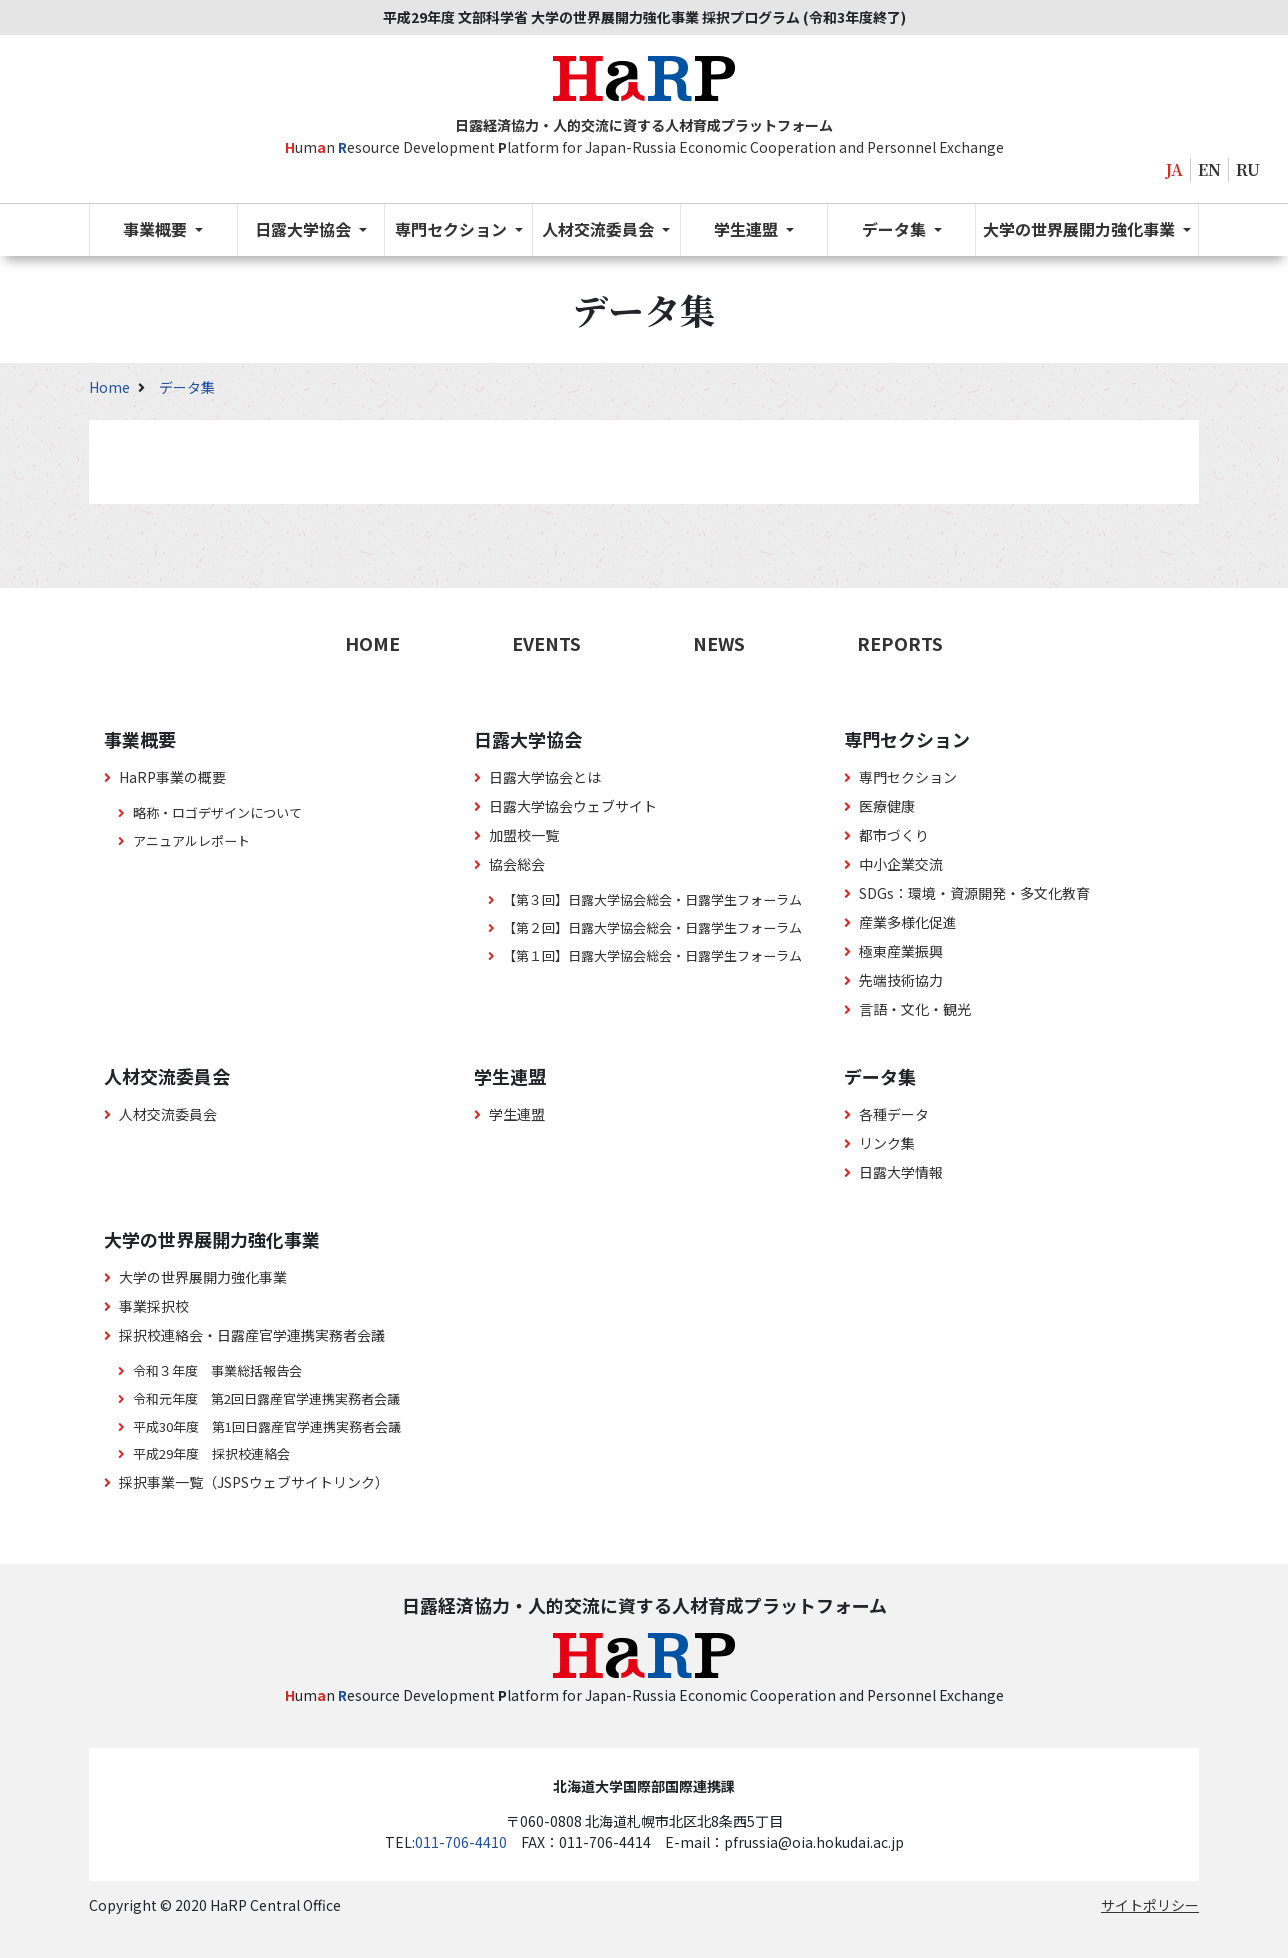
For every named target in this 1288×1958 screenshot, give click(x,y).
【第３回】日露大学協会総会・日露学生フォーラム (652, 899)
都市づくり (894, 835)
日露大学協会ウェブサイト (573, 806)
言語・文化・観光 (915, 1009)
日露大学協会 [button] (305, 229)
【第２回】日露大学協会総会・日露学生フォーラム (652, 927)
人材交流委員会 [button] (600, 229)
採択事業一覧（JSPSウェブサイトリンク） (254, 1482)
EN (1209, 169)
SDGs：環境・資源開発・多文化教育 (974, 893)
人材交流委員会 (168, 1114)
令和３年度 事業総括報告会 (217, 1370)
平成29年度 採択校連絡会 (211, 1453)
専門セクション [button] (453, 229)
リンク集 (887, 1143)
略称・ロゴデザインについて (217, 812)
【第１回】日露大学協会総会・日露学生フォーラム (652, 955)
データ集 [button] (896, 229)
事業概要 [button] (157, 229)
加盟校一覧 (524, 835)
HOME (372, 643)
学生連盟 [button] (748, 229)
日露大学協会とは (545, 777)
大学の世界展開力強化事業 (203, 1277)
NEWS (719, 643)
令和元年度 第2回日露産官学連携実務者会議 (266, 1398)
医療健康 (887, 806)
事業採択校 (154, 1306)
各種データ (894, 1114)
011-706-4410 (461, 1842)
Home (111, 387)
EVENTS (546, 643)
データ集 (187, 387)
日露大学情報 (901, 1172)
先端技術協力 (901, 980)
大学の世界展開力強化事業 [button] (1081, 229)
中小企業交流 (901, 864)
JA (1174, 169)
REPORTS (900, 643)
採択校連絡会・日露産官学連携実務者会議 (252, 1335)
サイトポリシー (1150, 1905)
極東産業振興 (901, 951)
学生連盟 (517, 1114)
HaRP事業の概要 (172, 777)
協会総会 (517, 864)
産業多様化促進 (908, 922)
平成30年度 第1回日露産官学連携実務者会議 (267, 1426)
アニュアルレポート (191, 840)
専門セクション (908, 777)
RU (1248, 169)
